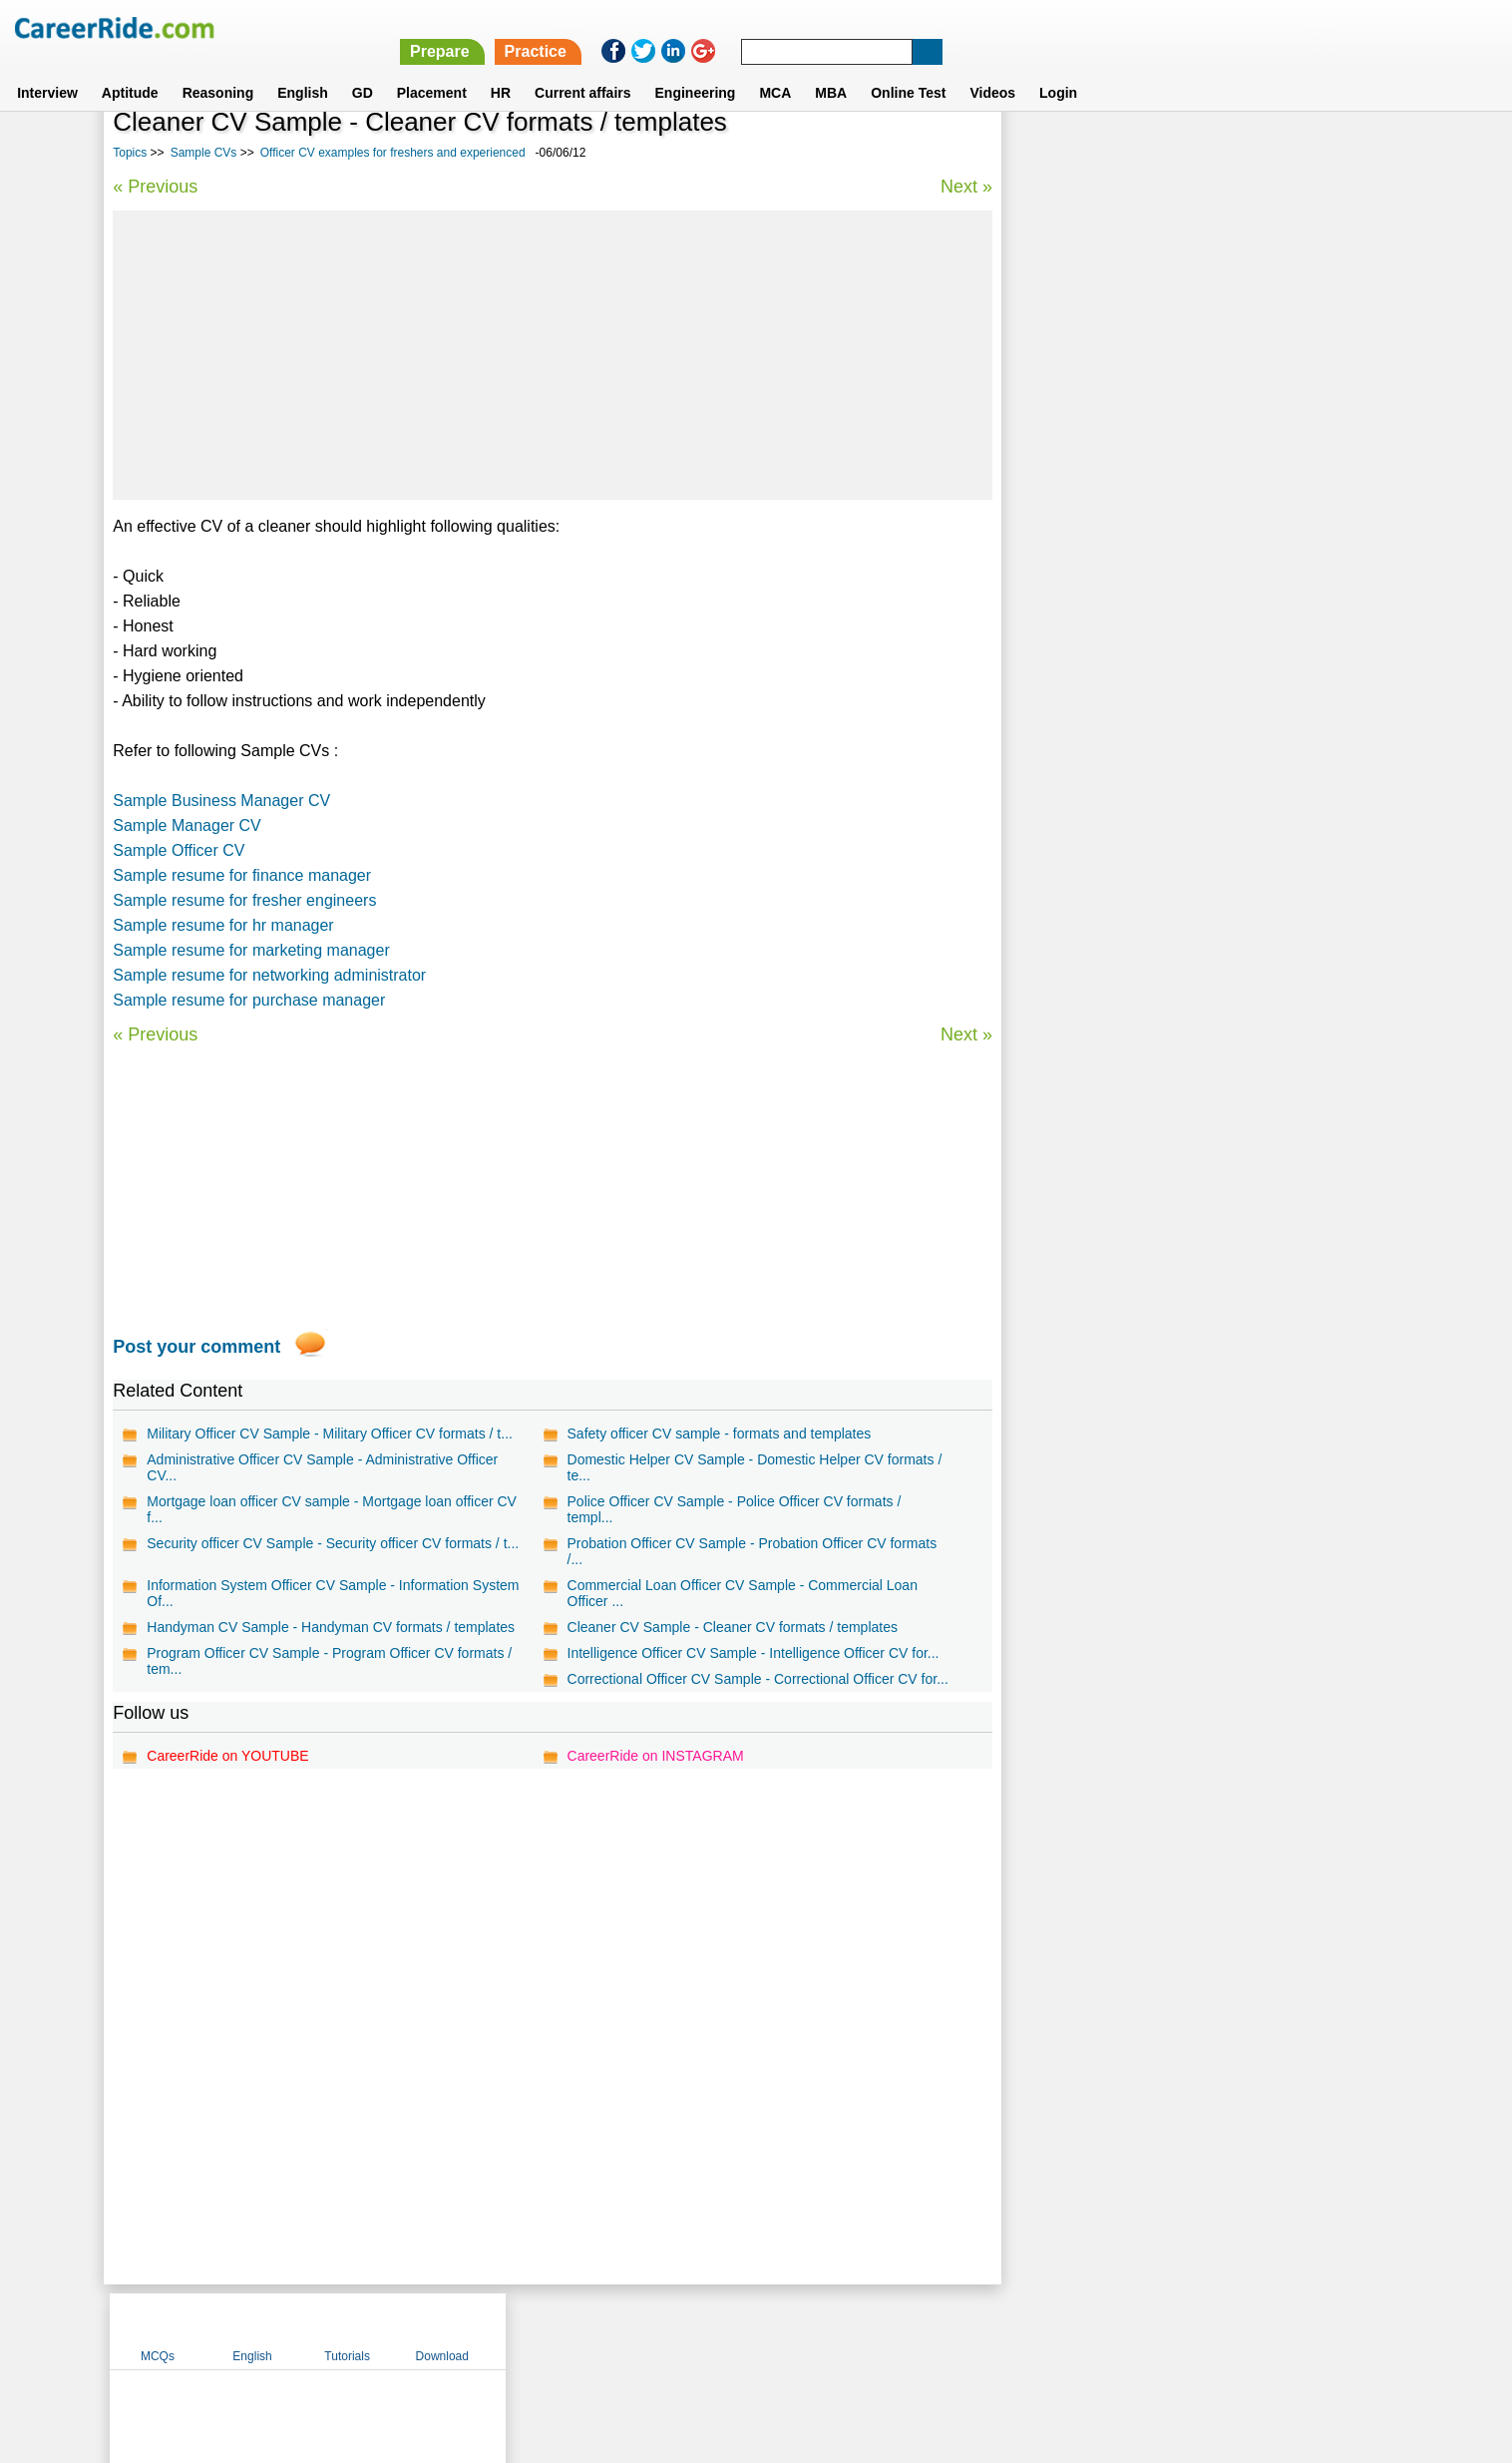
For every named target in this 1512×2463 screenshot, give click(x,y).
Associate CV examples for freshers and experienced (1184, 647)
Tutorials (1244, 153)
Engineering (695, 69)
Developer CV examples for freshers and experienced (1185, 578)
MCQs (1054, 153)
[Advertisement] (552, 355)
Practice (1090, 27)
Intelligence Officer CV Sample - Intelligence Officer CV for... (753, 1653)
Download (1338, 153)
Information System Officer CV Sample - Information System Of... (333, 1593)
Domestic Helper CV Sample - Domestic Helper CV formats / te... (754, 1467)
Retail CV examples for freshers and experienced (1172, 682)
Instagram (974, 2330)
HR (501, 69)
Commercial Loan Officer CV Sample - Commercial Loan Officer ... (742, 1593)
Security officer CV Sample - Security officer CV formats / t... (333, 1543)
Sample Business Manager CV (221, 800)
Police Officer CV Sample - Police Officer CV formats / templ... (734, 1509)
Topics (130, 153)
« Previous (155, 187)
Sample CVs (204, 153)
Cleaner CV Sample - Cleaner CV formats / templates (732, 1627)
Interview (47, 69)
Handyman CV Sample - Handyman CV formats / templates (331, 1627)
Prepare (994, 27)
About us (575, 2330)
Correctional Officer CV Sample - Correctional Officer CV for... (757, 1679)
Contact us (654, 2330)
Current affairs (582, 69)
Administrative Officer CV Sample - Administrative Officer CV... (322, 1467)
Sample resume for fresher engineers (244, 900)
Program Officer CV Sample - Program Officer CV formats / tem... (329, 1661)
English (302, 69)
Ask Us (829, 2330)
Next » (965, 187)
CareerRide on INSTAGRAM (655, 1756)
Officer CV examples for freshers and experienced (393, 153)
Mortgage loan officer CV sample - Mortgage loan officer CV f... (332, 1509)
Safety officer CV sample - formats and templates (719, 1433)
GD (362, 69)
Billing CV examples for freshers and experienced (1173, 508)
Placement (432, 69)
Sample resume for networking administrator (269, 975)
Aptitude (130, 69)
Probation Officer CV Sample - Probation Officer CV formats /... (752, 1551)
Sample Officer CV (178, 850)
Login (1058, 69)
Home (509, 2330)
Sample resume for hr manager (223, 925)
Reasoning (218, 69)
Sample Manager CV (187, 825)
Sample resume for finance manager (242, 875)
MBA (831, 69)
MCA (775, 69)
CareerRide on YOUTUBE (227, 1756)
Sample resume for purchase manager (249, 1000)
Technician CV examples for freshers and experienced (1187, 613)
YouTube (897, 2330)
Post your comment (196, 1347)
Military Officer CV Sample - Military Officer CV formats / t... (330, 1433)
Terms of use (747, 2330)
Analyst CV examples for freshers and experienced (1177, 543)
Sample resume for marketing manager (251, 950)
